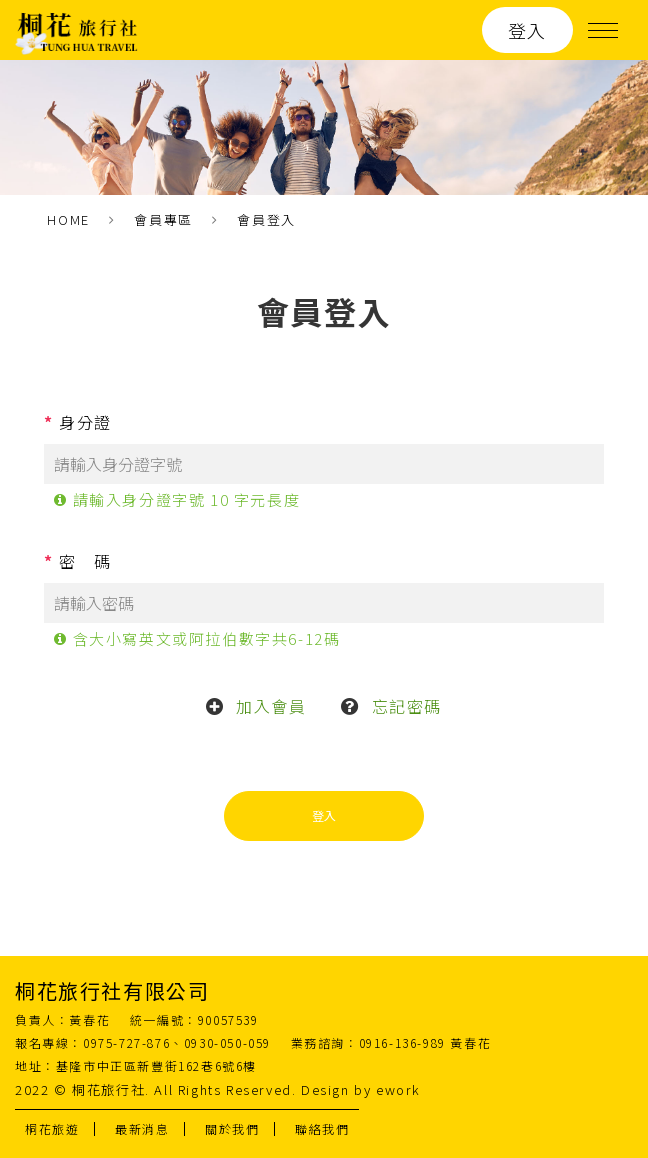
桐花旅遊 (52, 1128)
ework (398, 1089)
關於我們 (232, 1128)
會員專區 (163, 219)
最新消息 (142, 1128)
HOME (68, 219)
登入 (527, 30)
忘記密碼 (407, 706)
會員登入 (266, 219)
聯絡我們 (322, 1128)
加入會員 (271, 706)
